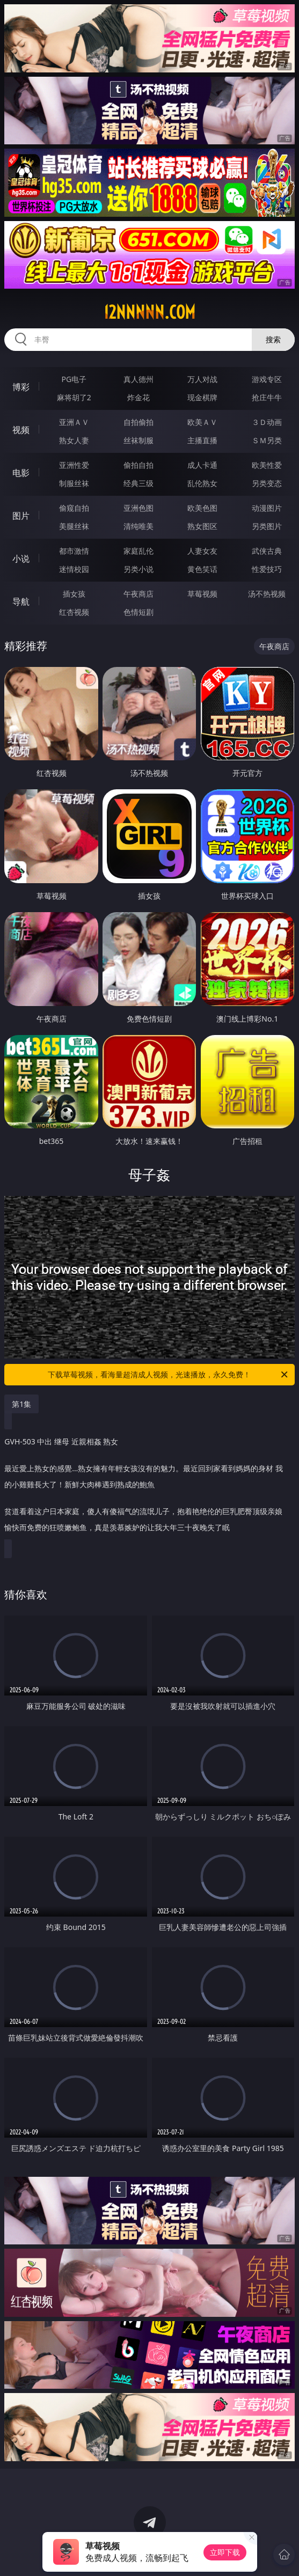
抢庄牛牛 (267, 397)
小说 (21, 558)
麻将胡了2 (74, 397)
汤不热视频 (267, 594)
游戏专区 (267, 379)
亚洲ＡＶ (74, 422)
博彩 (21, 387)
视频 (21, 430)
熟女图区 (202, 526)
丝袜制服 (138, 440)
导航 (21, 601)
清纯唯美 (138, 526)
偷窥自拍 (74, 508)
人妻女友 (202, 551)
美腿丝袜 (74, 526)
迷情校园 (74, 569)
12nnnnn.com (149, 312)
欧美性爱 (267, 465)
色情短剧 (138, 612)
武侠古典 (267, 551)
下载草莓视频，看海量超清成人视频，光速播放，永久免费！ (168, 1374)
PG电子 (74, 379)
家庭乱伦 (138, 551)
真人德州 (138, 379)
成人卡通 (202, 465)
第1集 (21, 1404)
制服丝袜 (74, 483)
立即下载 (225, 2552)
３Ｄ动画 (267, 422)
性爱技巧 (267, 569)
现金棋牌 (202, 397)
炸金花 (138, 397)
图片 (21, 516)
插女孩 (74, 594)
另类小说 (138, 569)
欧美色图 (202, 508)
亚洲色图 (138, 508)
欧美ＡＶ (202, 422)
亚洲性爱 (74, 465)
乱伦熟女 (202, 483)
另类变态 (267, 483)
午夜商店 (138, 594)
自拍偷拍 (138, 422)
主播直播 (202, 440)
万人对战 (202, 379)
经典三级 (138, 483)
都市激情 (74, 551)
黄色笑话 (202, 569)
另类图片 (267, 526)
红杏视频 (74, 612)
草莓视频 (202, 594)
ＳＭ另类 (267, 440)
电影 (21, 473)
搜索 (273, 339)
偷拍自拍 (138, 465)
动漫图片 (267, 508)
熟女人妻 (74, 440)
